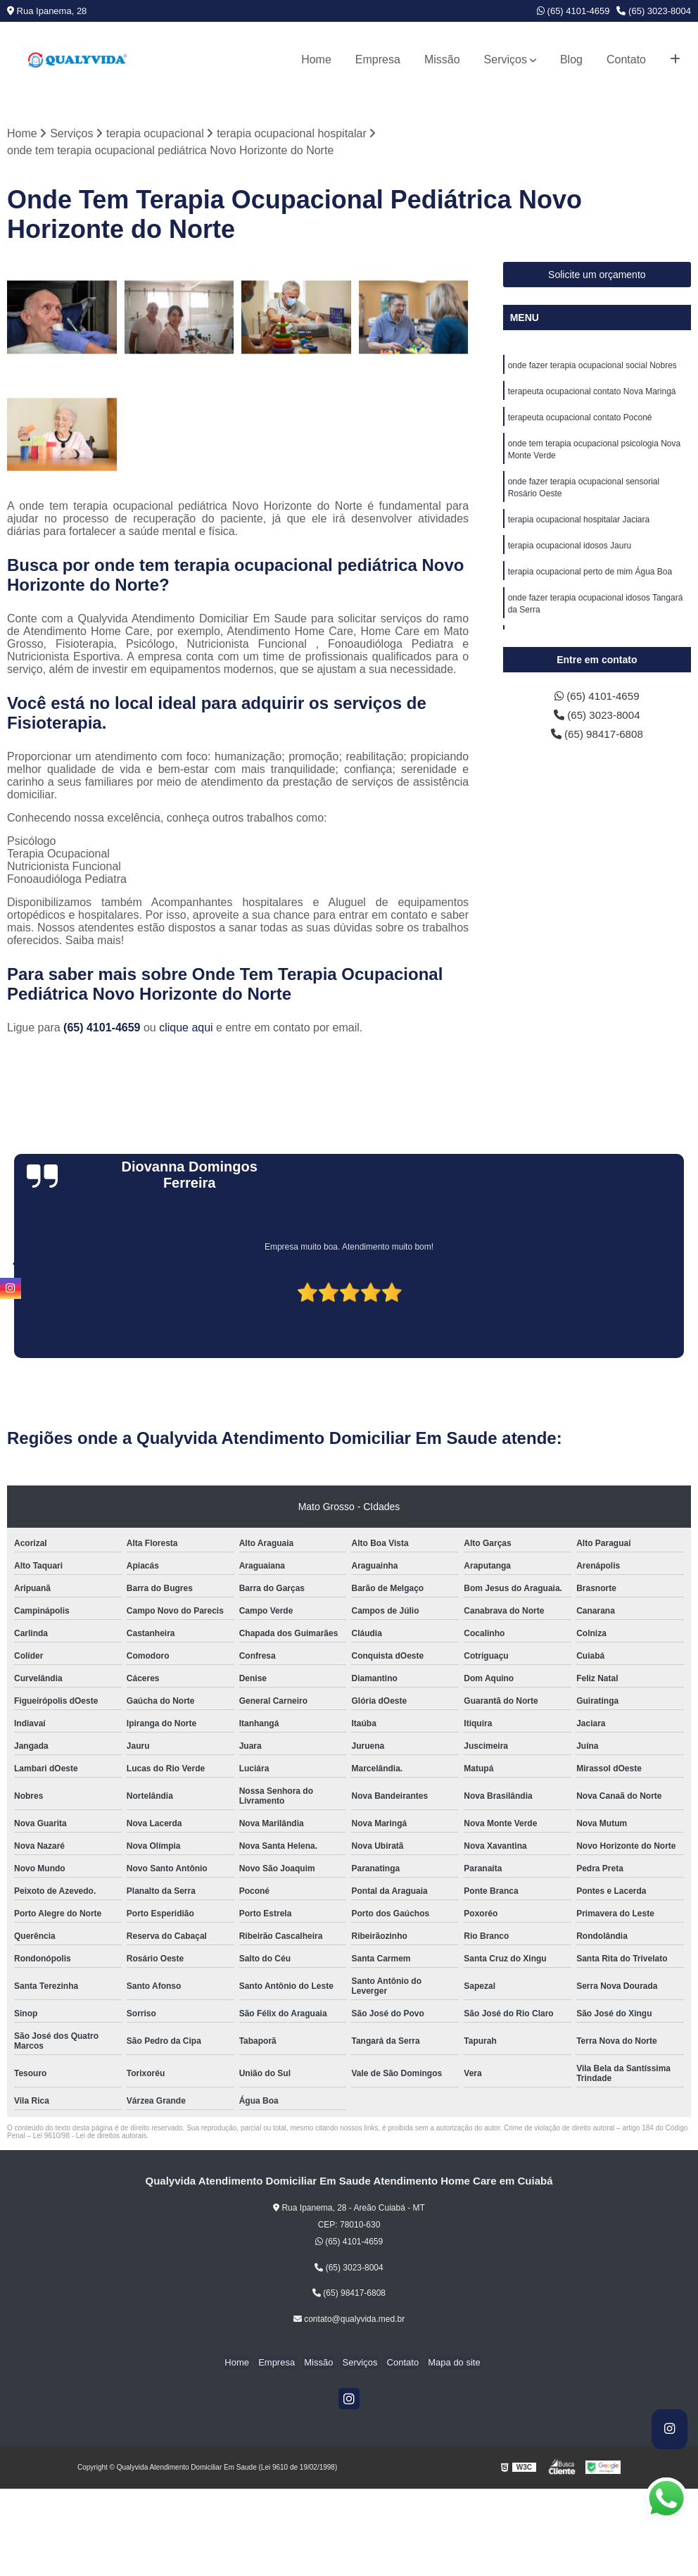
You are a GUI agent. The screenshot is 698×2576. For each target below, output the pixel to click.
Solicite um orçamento (597, 275)
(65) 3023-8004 (653, 11)
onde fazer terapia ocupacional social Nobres (592, 366)
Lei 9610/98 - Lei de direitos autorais (90, 2136)
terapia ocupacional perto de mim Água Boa (590, 579)
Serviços (505, 59)
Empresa (377, 59)
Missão (442, 59)
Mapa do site (448, 2363)
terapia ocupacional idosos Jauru (569, 552)
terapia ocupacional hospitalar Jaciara (578, 525)
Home (316, 59)
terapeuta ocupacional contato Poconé (580, 420)
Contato (626, 59)
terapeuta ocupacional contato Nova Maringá (592, 393)
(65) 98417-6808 (597, 736)
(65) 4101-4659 (573, 11)
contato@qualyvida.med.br (349, 2320)
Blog (571, 59)
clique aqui (186, 1028)
